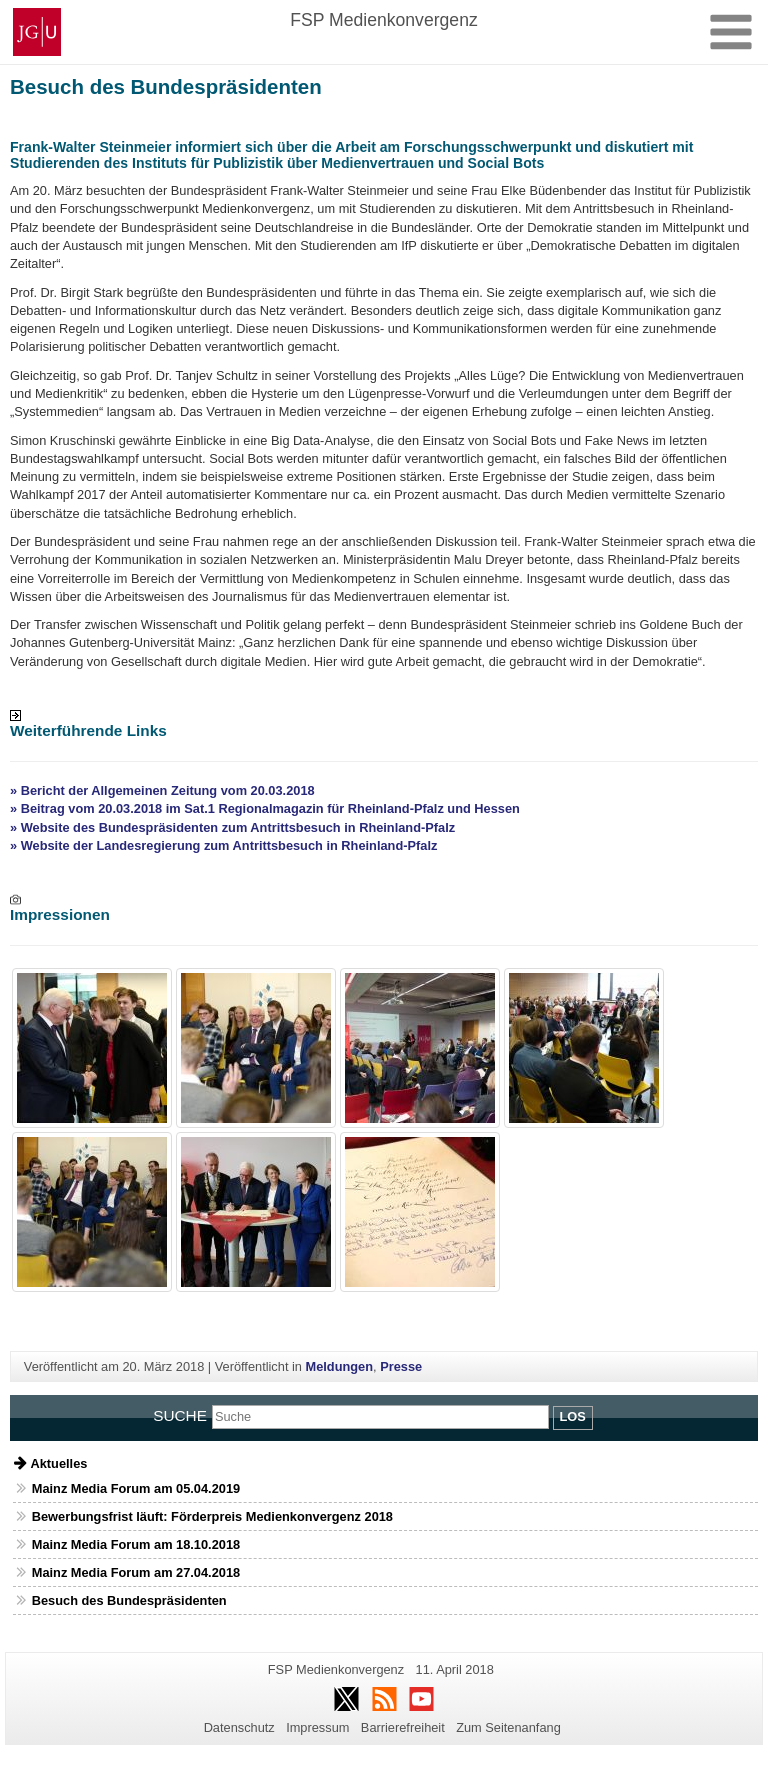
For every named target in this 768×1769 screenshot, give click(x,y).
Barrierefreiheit (403, 1727)
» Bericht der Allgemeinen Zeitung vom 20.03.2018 (162, 790)
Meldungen (340, 1366)
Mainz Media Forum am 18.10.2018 (136, 1544)
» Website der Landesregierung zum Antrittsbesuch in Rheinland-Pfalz (223, 845)
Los (573, 1416)
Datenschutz (239, 1727)
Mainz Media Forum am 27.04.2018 (136, 1572)
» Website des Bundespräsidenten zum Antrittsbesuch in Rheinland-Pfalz (232, 827)
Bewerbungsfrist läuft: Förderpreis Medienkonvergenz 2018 (212, 1516)
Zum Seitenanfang (508, 1727)
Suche (180, 1415)
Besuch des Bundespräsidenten (129, 1600)
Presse (401, 1366)
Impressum (317, 1727)
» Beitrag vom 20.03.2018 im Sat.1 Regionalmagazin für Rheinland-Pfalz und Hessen (265, 808)
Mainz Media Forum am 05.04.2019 (136, 1488)
